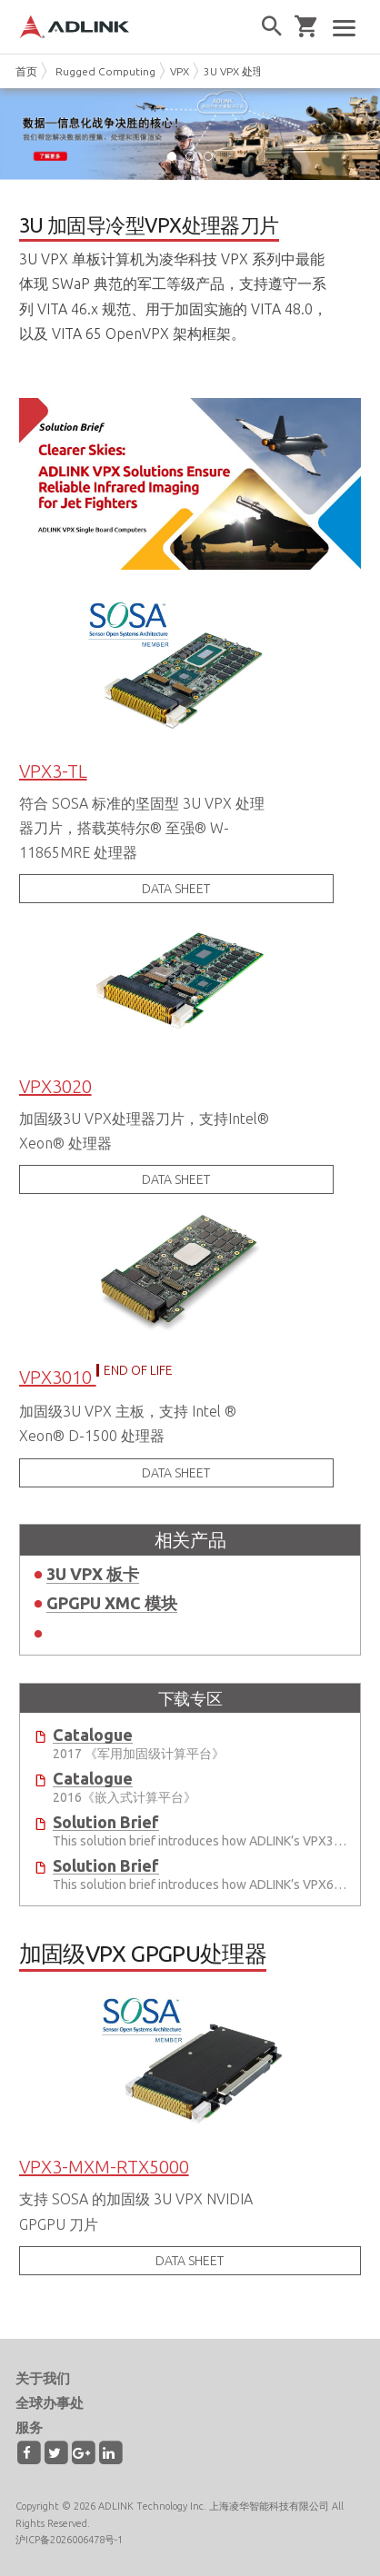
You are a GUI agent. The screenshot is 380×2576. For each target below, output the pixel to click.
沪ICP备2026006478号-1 (69, 2539)
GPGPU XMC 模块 (111, 1603)
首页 (26, 71)
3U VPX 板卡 (92, 1574)
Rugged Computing (105, 71)
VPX (179, 71)
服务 (29, 2427)
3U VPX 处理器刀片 (250, 71)
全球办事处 (49, 2403)
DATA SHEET (176, 888)
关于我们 (42, 2378)
